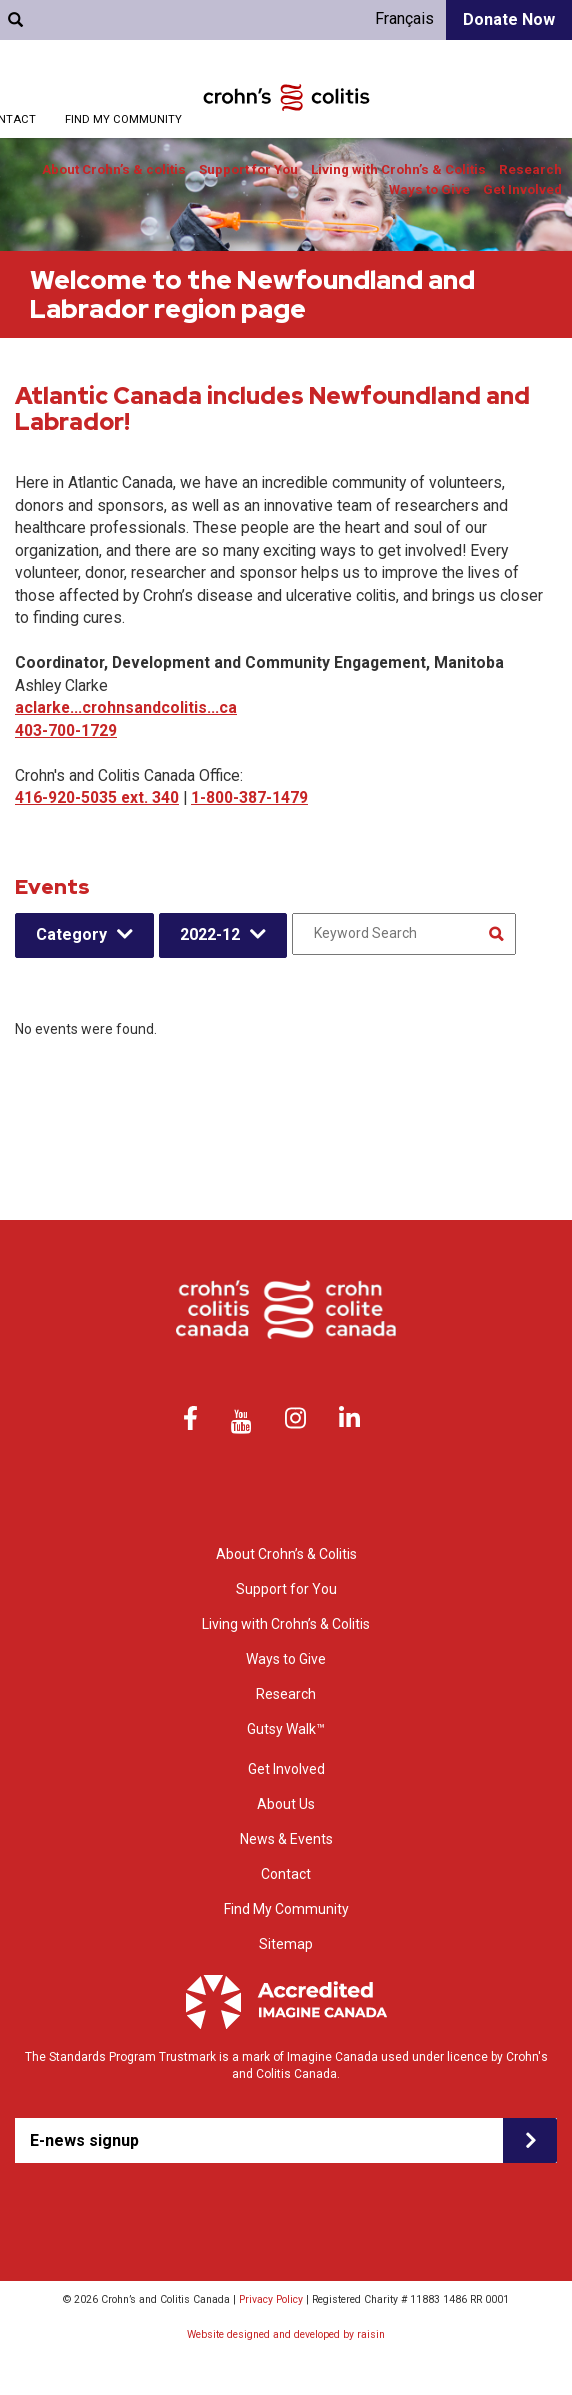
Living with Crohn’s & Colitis (398, 169)
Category (71, 934)
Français (404, 18)
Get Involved (522, 189)
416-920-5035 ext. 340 (97, 797)
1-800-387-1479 (249, 797)
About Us (286, 1804)
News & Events (286, 1839)
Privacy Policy (271, 2299)
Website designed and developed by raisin (286, 2334)
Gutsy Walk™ (286, 1729)
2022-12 (210, 934)
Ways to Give (429, 189)
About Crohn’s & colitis (114, 169)
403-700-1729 (66, 730)
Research (530, 169)
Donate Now (509, 19)
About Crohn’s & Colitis (286, 1554)
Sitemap (286, 1944)
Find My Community (123, 119)
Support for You (248, 169)
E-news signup (84, 2140)
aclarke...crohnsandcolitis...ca (126, 707)
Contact (286, 1874)
